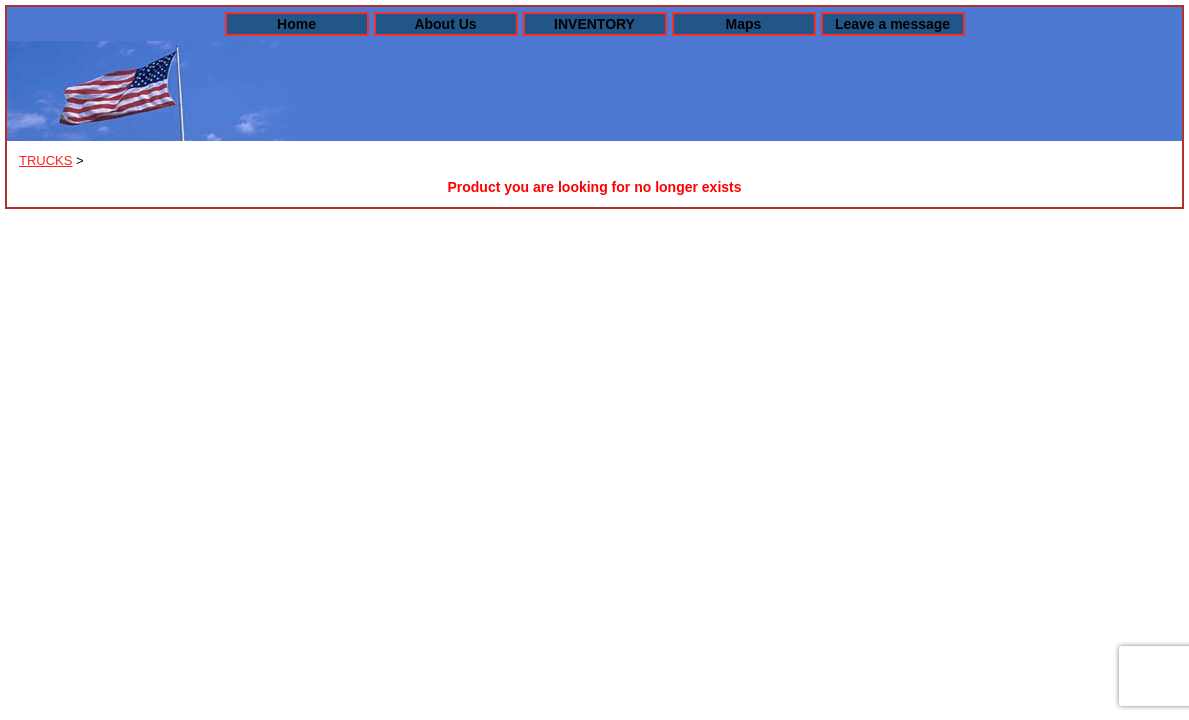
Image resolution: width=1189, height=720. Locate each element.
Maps (744, 24)
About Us (445, 24)
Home (296, 24)
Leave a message (892, 24)
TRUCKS (45, 160)
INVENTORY (594, 24)
